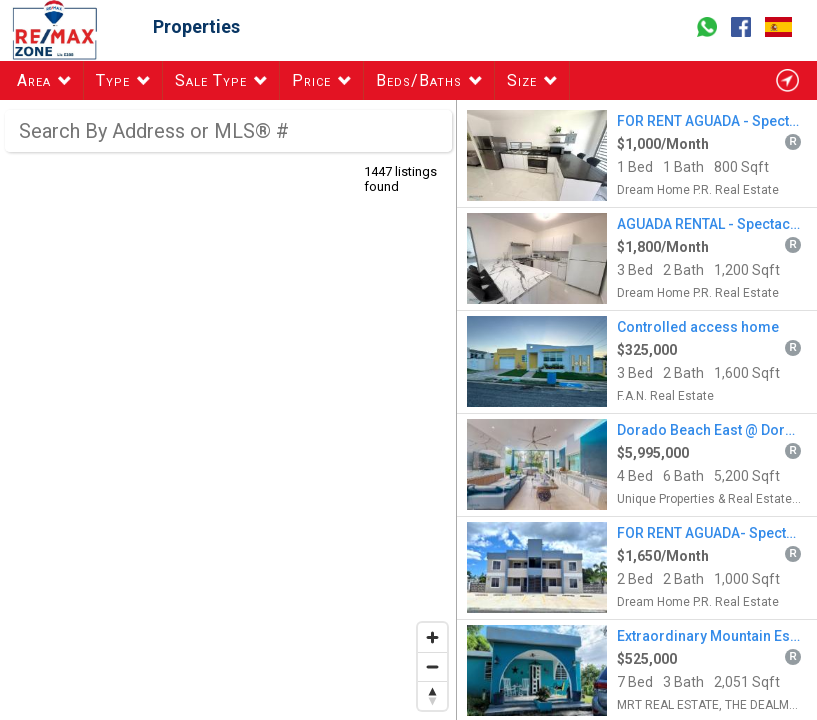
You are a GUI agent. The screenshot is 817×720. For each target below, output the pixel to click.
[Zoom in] (432, 637)
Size (522, 80)
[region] (228, 410)
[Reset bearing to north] (432, 695)
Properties (196, 26)
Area (34, 80)
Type (113, 80)
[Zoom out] (432, 666)
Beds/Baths (419, 80)
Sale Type (211, 80)
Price (311, 80)
